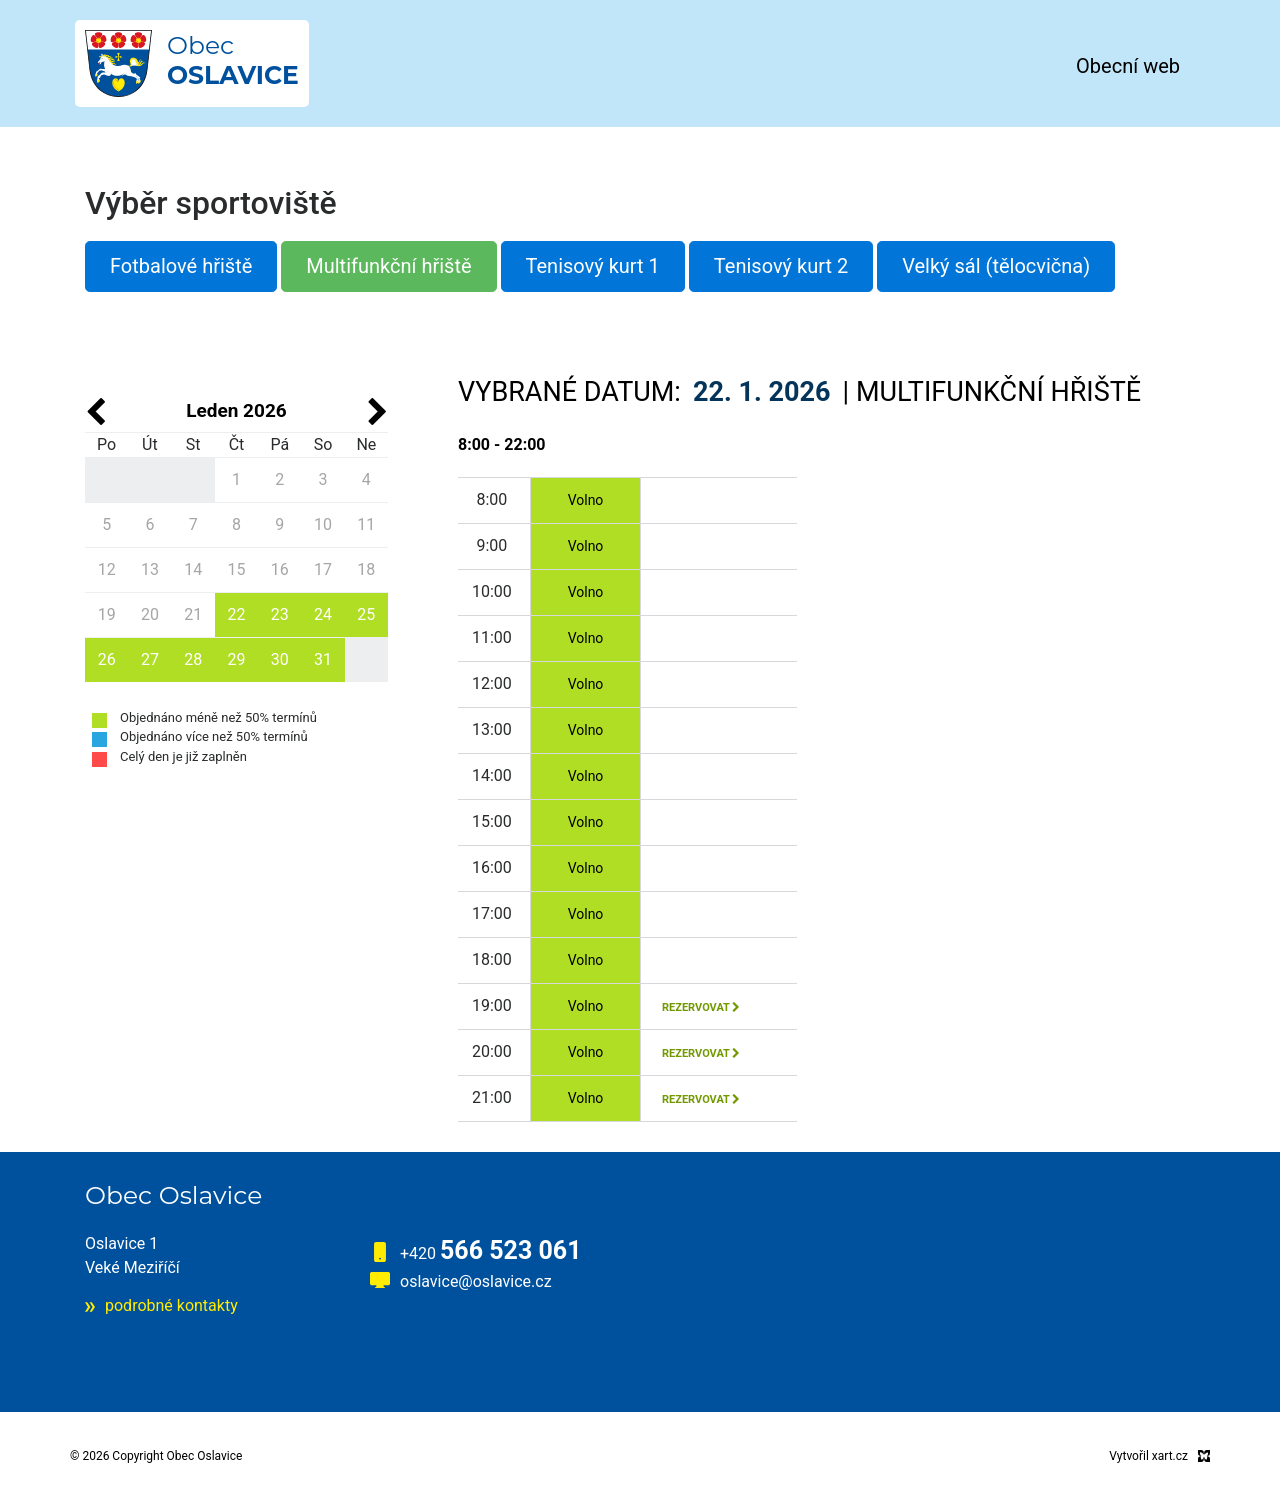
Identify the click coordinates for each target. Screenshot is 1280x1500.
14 (193, 569)
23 (280, 614)
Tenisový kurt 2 (781, 266)
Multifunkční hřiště (388, 266)
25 (366, 614)
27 (150, 659)
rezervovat (701, 1007)
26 (107, 659)
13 (150, 569)
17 (323, 569)
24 (323, 614)
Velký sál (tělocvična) (996, 266)
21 (193, 614)
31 (323, 659)
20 (150, 614)
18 (366, 569)
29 (236, 659)
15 (236, 569)
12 (107, 569)
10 (323, 524)
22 (236, 614)
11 (366, 524)
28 (193, 659)
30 (280, 659)
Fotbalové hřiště (181, 266)
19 (107, 614)
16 (280, 569)
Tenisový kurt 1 (593, 266)
